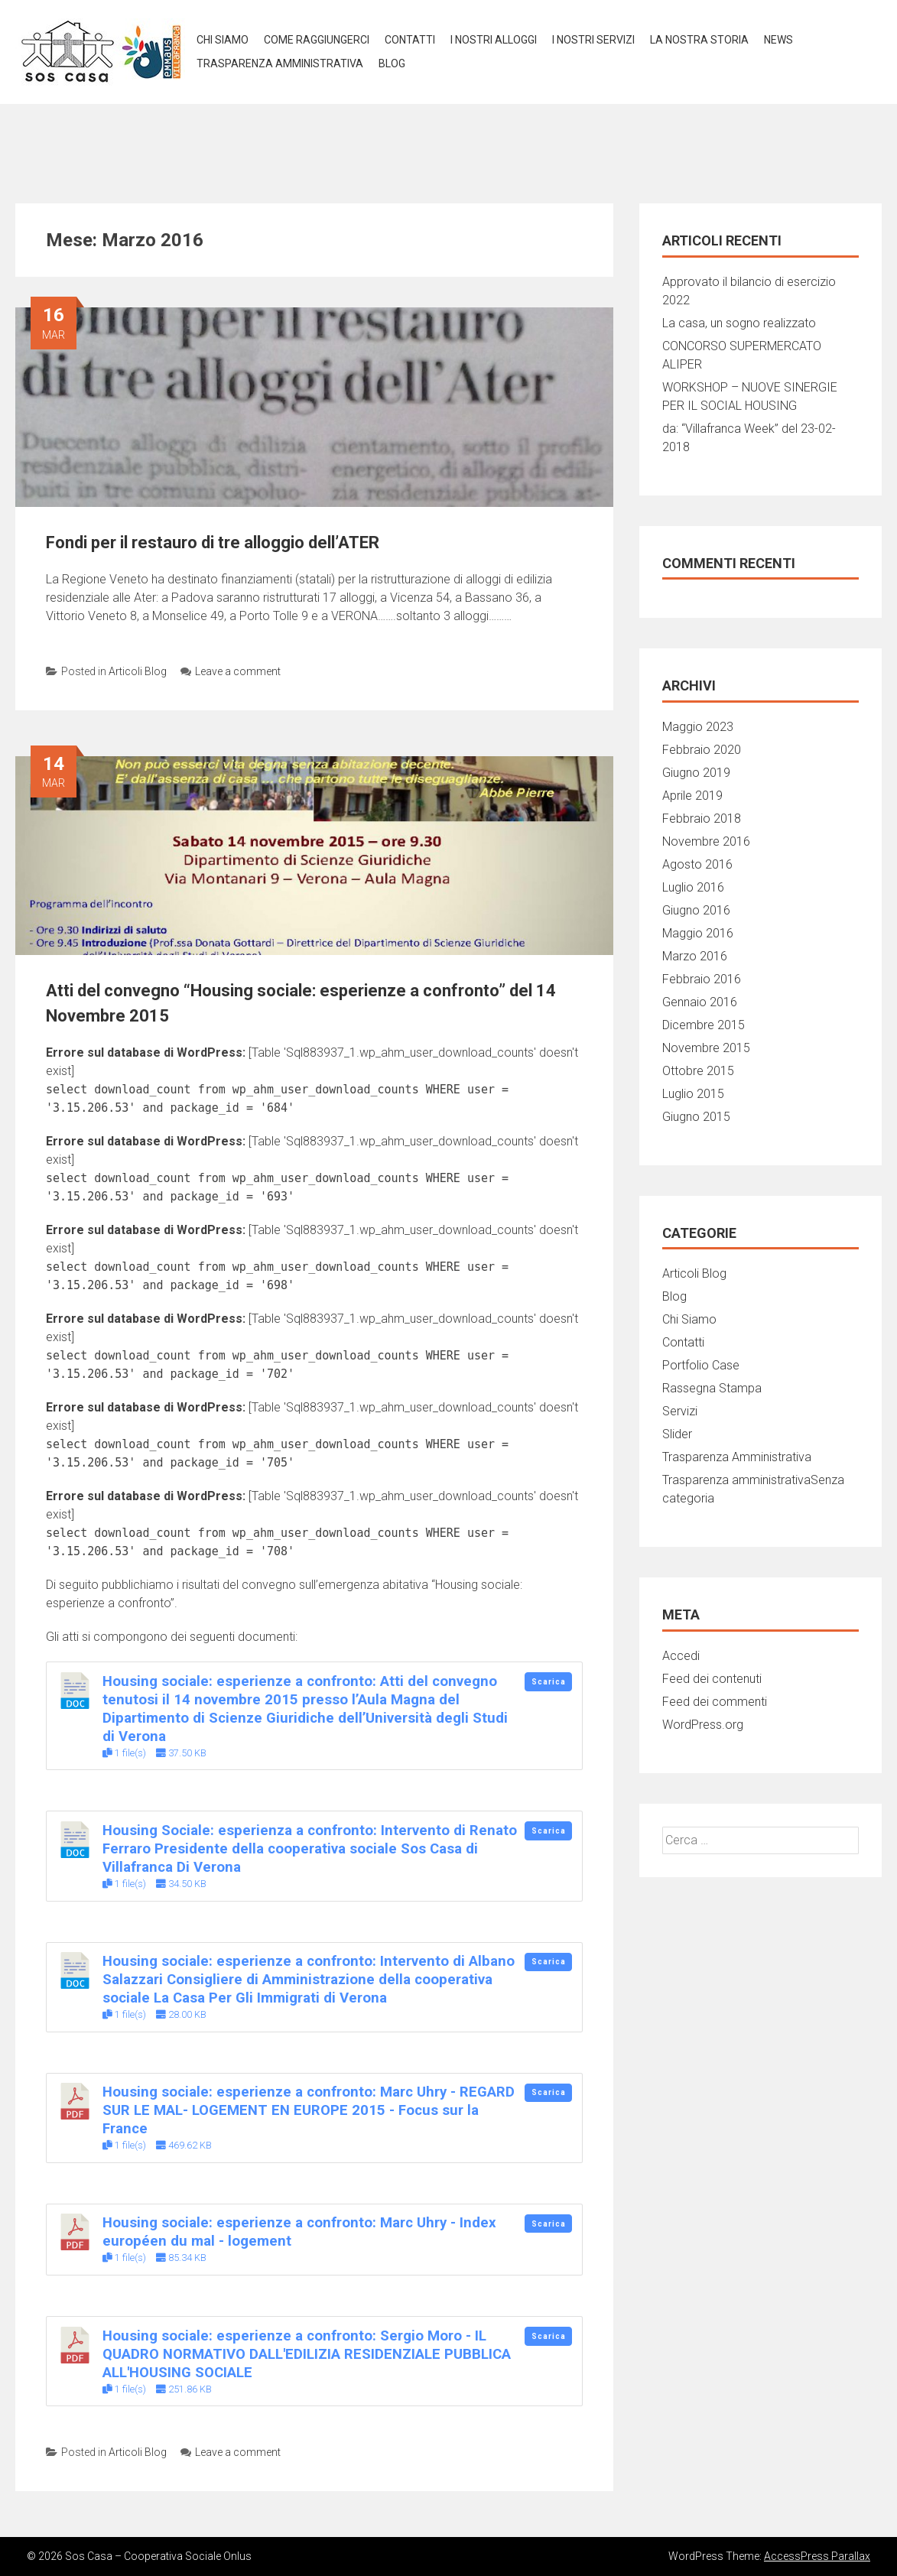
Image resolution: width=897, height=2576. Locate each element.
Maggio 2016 (697, 933)
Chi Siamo (223, 40)
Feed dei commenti (714, 1701)
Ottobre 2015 (698, 1071)
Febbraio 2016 (701, 979)
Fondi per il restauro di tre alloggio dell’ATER (212, 542)
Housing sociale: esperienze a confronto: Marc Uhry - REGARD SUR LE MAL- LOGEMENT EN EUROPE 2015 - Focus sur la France (308, 2110)
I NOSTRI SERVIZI (593, 40)
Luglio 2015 (693, 1094)
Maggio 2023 (697, 727)
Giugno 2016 (696, 910)
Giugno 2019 (696, 772)
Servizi (679, 1411)
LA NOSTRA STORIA (699, 40)
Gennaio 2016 (699, 1002)
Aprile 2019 (692, 795)
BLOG (392, 63)
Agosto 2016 (697, 864)
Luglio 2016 (693, 887)
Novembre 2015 (706, 1048)
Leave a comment (230, 671)
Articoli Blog (138, 671)
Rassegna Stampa (712, 1388)
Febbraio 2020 (701, 749)
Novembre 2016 (706, 841)
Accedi (681, 1656)
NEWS (778, 40)
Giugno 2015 (696, 1116)
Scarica (548, 1682)
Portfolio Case (700, 1365)
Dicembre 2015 (703, 1025)
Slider (677, 1434)
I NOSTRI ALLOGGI (493, 40)
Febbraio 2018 (701, 818)
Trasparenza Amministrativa (736, 1457)
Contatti (410, 40)
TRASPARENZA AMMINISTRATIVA (280, 63)
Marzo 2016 (694, 956)
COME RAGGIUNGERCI (316, 40)
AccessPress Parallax (817, 2556)
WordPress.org (702, 1724)
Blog (674, 1296)
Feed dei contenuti (712, 1678)
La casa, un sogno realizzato (739, 323)
